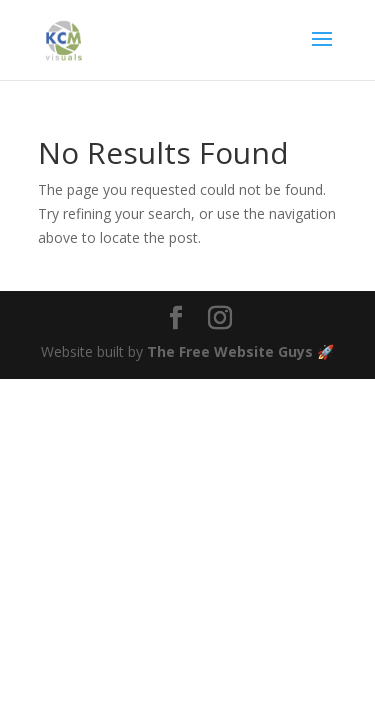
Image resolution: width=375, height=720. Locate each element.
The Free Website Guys (230, 351)
